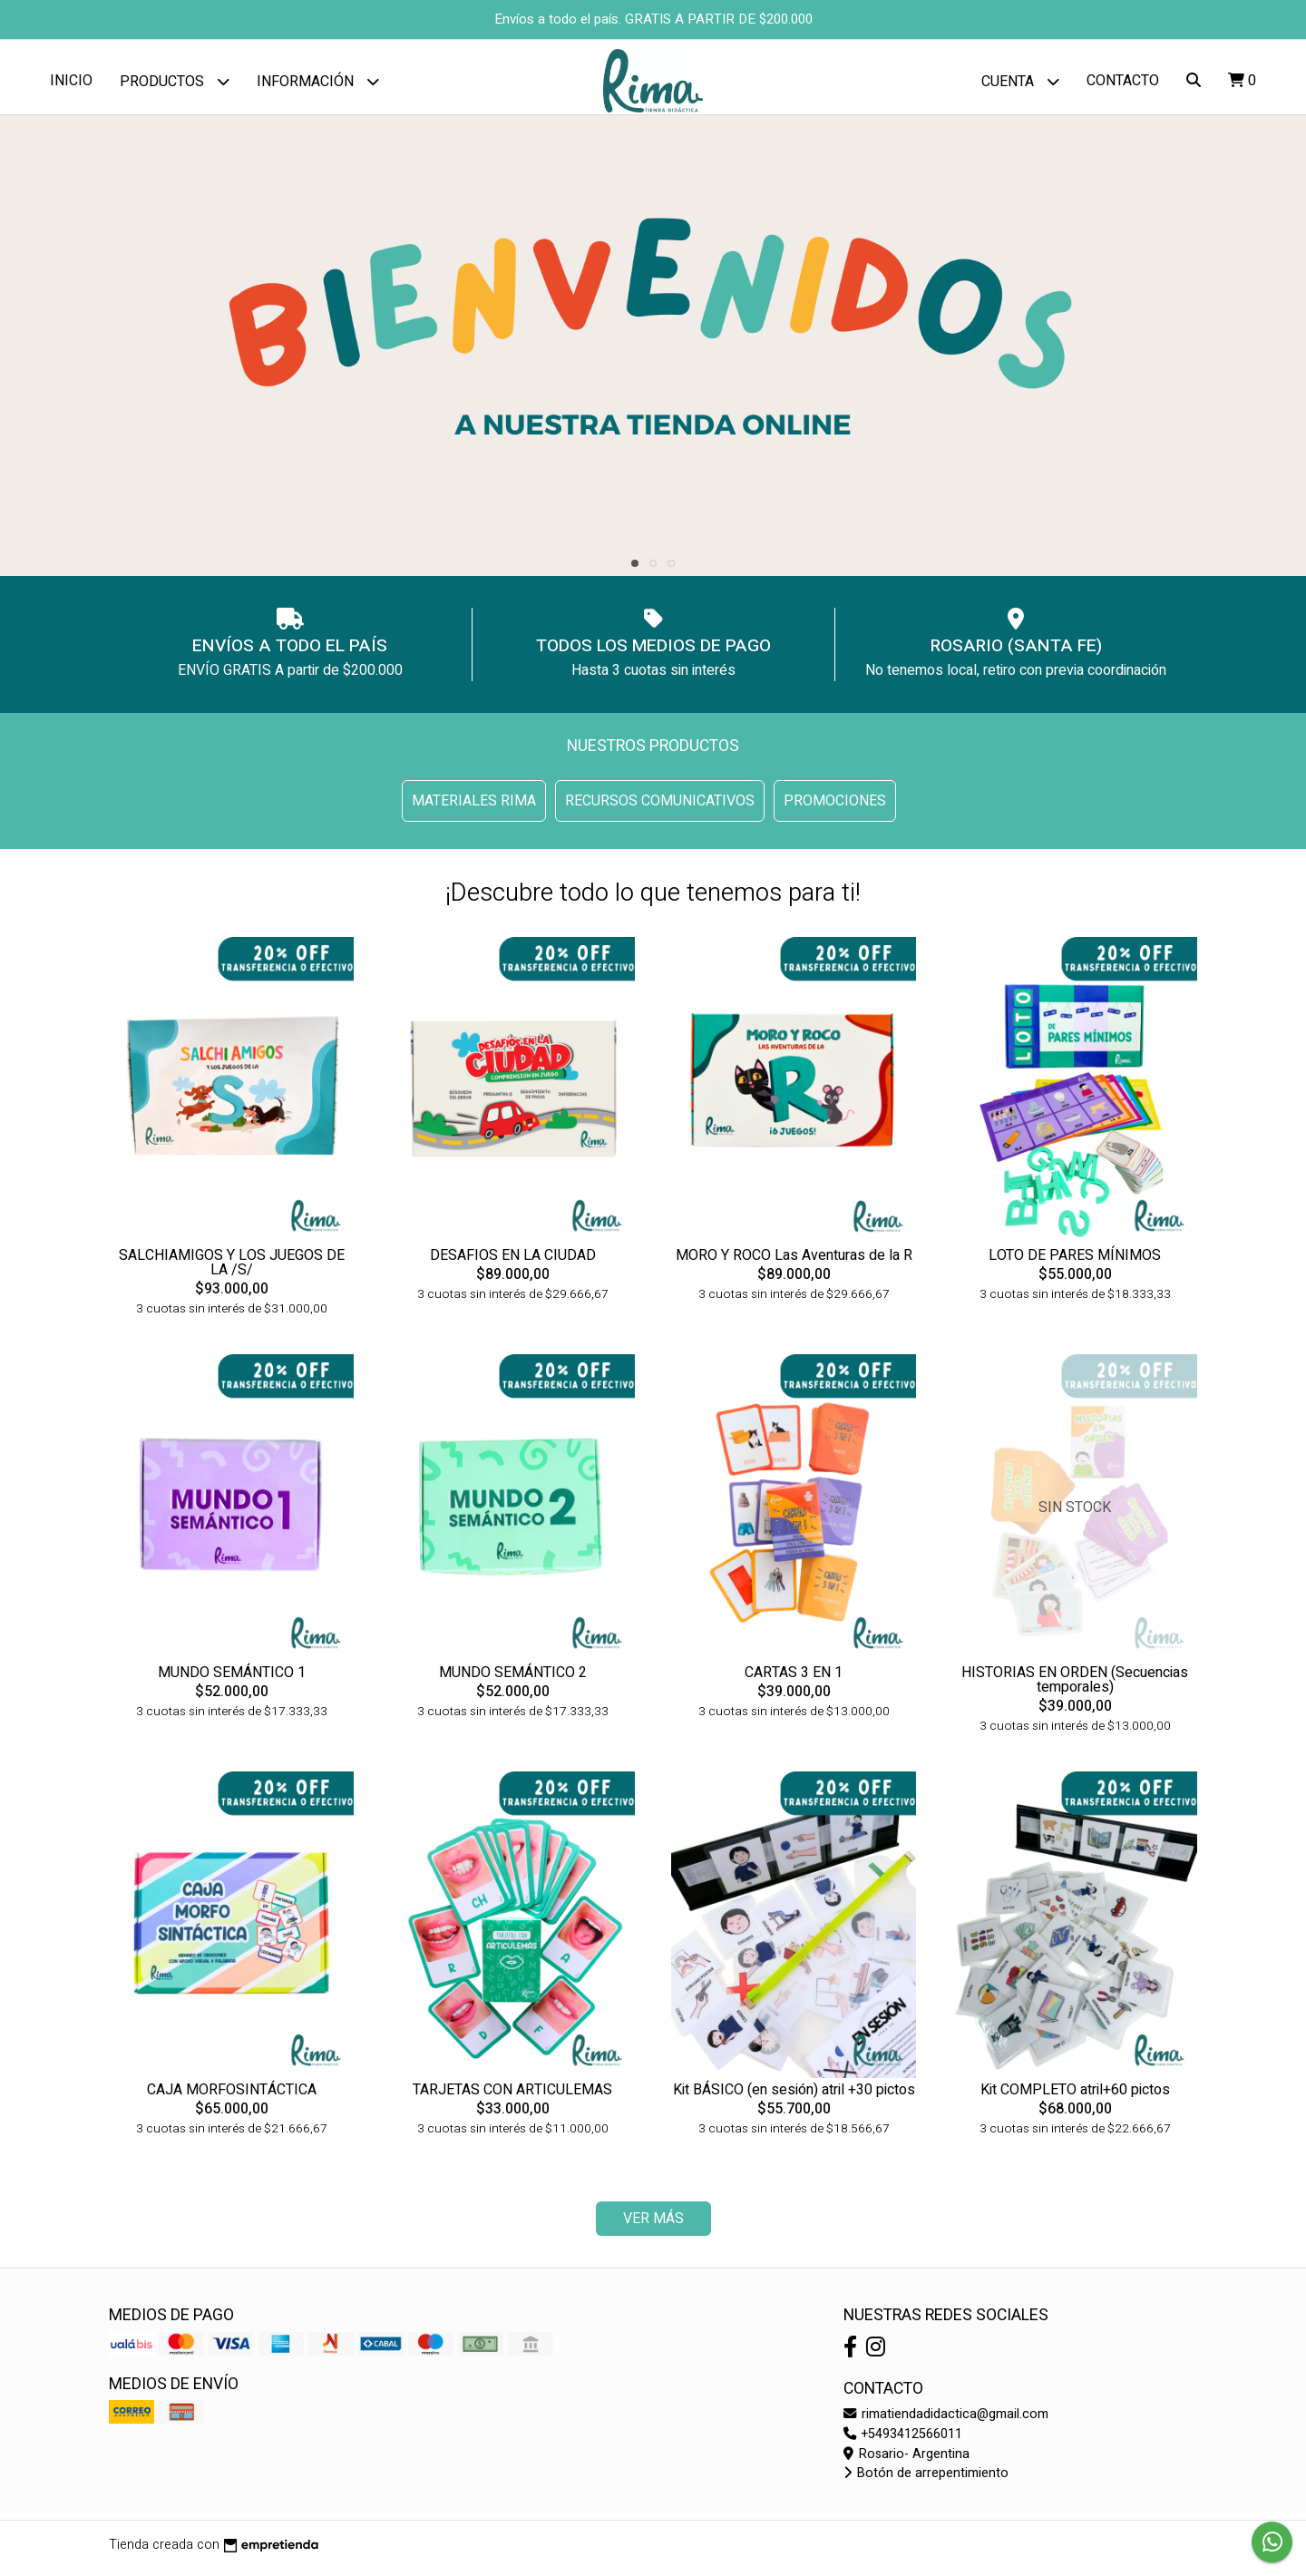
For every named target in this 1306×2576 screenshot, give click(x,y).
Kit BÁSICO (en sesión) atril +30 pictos (794, 2096)
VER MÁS (653, 2226)
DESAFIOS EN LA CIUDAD (513, 1262)
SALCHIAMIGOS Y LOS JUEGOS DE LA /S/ (232, 1269)
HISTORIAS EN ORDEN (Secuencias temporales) (1074, 1686)
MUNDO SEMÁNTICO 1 (232, 1679)
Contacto (1123, 81)
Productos (174, 81)
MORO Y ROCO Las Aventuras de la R (794, 1262)
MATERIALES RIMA (474, 808)
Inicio (71, 81)
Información (318, 81)
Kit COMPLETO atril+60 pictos (1075, 2096)
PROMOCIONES (835, 808)
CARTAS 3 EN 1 (794, 1679)
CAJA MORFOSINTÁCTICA (232, 2096)
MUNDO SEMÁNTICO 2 (513, 1679)
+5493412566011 (902, 2440)
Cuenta (1020, 81)
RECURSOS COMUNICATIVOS (660, 808)
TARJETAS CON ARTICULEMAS (512, 2096)
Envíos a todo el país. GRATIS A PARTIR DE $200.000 (653, 19)
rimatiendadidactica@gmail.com (945, 2421)
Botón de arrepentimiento (926, 2480)
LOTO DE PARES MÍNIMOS (1075, 1262)
